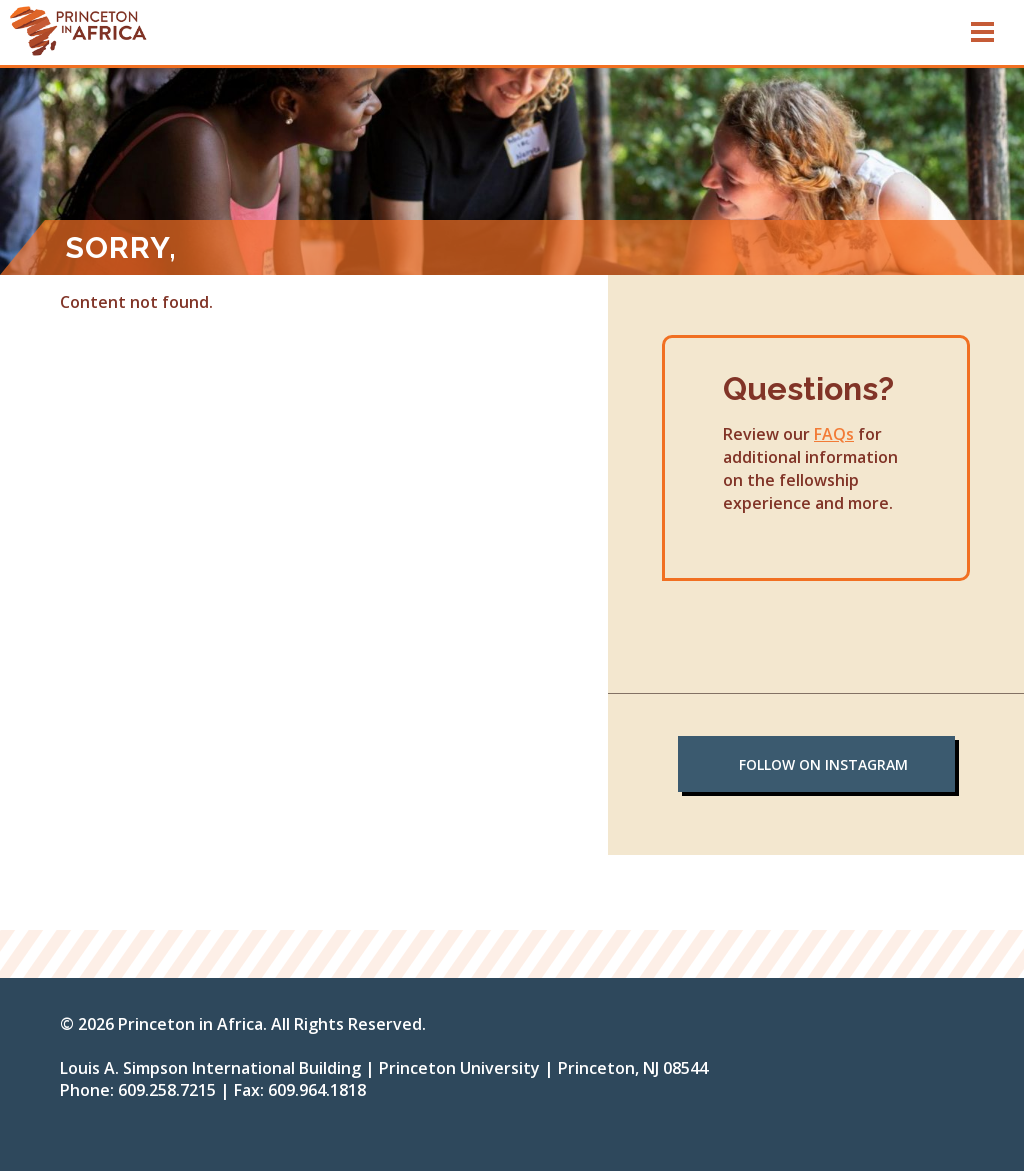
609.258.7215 (167, 1090)
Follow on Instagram (823, 764)
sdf (173, 30)
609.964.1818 (317, 1090)
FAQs (834, 434)
